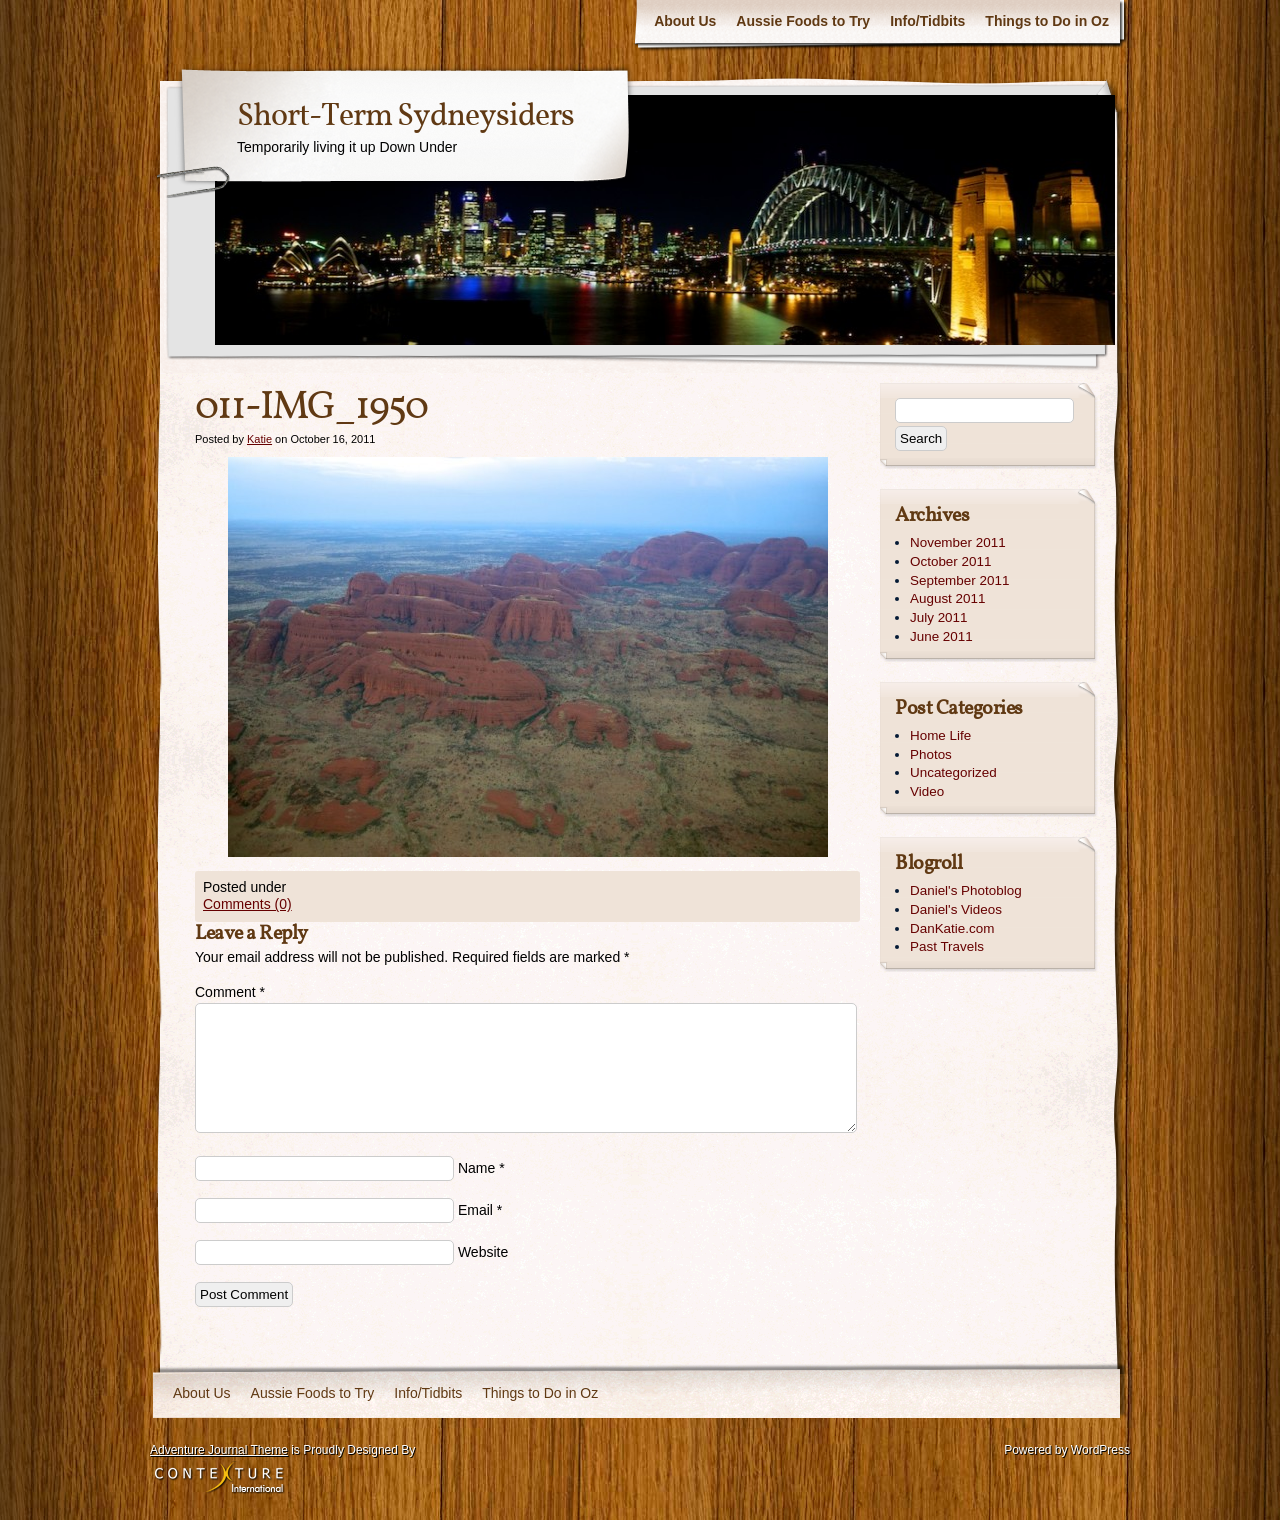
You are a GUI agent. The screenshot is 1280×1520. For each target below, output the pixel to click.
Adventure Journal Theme (219, 1450)
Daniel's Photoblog (966, 890)
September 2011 (959, 580)
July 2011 (939, 617)
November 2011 (958, 542)
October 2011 (950, 561)
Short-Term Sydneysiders (405, 117)
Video (927, 791)
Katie (259, 439)
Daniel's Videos (956, 909)
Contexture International (219, 1479)
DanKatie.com (952, 928)
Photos (931, 754)
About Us (685, 21)
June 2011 (941, 636)
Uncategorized (953, 772)
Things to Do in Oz (1047, 21)
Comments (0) (247, 904)
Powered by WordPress (1067, 1450)
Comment (230, 992)
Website (483, 1252)
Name (476, 1168)
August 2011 (947, 598)
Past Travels (947, 946)
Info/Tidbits (927, 21)
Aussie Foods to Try (803, 21)
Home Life (940, 735)
